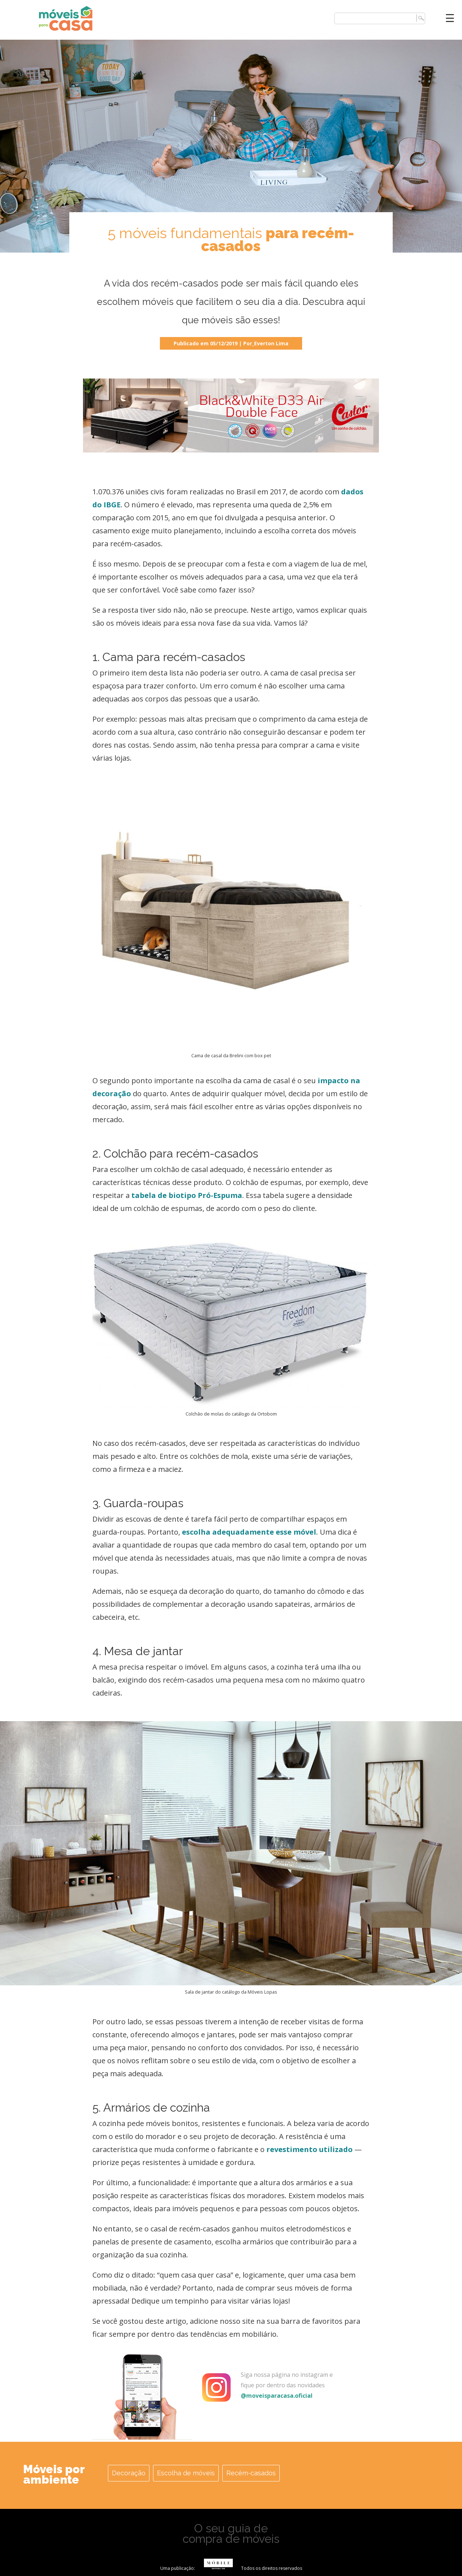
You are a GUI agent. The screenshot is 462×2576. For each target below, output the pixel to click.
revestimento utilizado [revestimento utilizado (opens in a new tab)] (309, 2149)
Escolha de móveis (186, 2473)
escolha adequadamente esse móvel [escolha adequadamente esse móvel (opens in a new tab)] (249, 1532)
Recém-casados (251, 2473)
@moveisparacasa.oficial (277, 2396)
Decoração (128, 2473)
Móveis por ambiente (53, 2474)
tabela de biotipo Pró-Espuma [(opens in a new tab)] (186, 1195)
